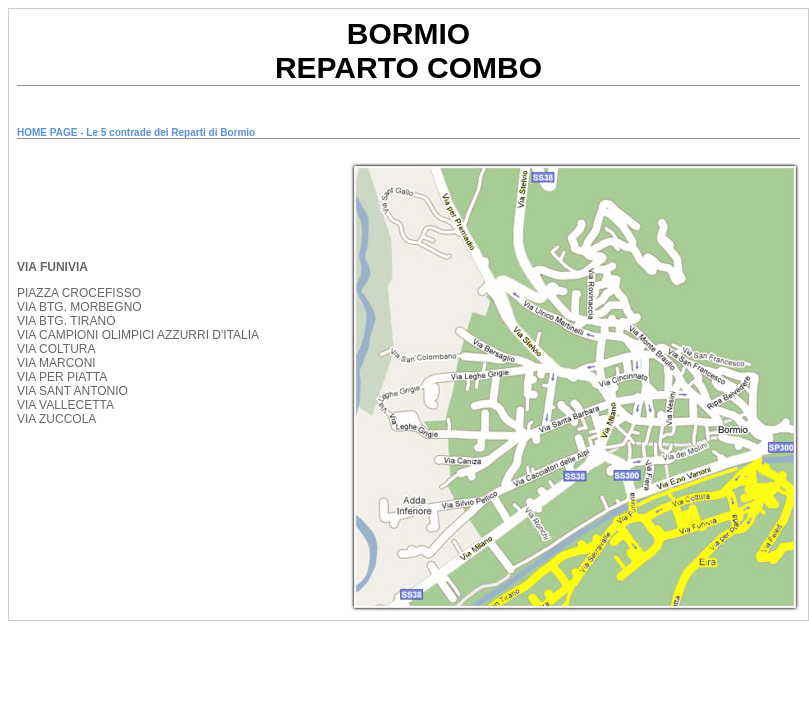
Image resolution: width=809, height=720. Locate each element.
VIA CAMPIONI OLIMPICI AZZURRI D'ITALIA (138, 335)
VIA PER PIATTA (62, 377)
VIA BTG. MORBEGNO (79, 307)
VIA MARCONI (56, 363)
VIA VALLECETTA (65, 405)
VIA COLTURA (56, 349)
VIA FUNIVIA (52, 267)
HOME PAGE (47, 132)
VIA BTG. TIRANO (66, 321)
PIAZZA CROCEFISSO (79, 293)
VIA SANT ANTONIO (72, 391)
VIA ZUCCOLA (56, 419)
